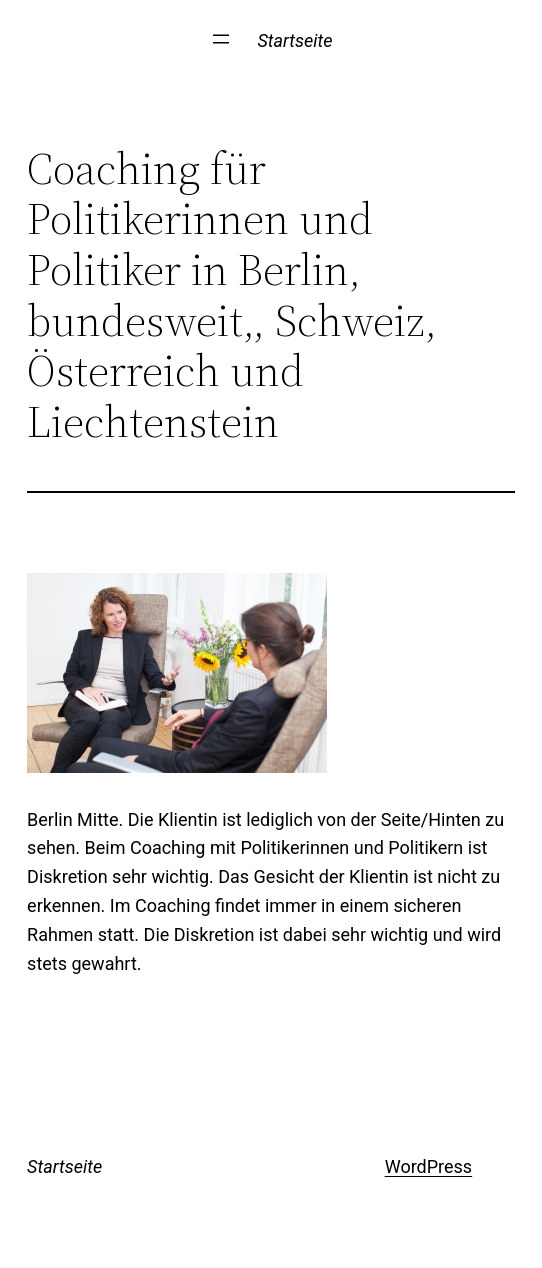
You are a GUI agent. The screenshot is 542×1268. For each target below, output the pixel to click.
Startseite (294, 40)
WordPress (428, 1166)
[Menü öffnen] (221, 39)
